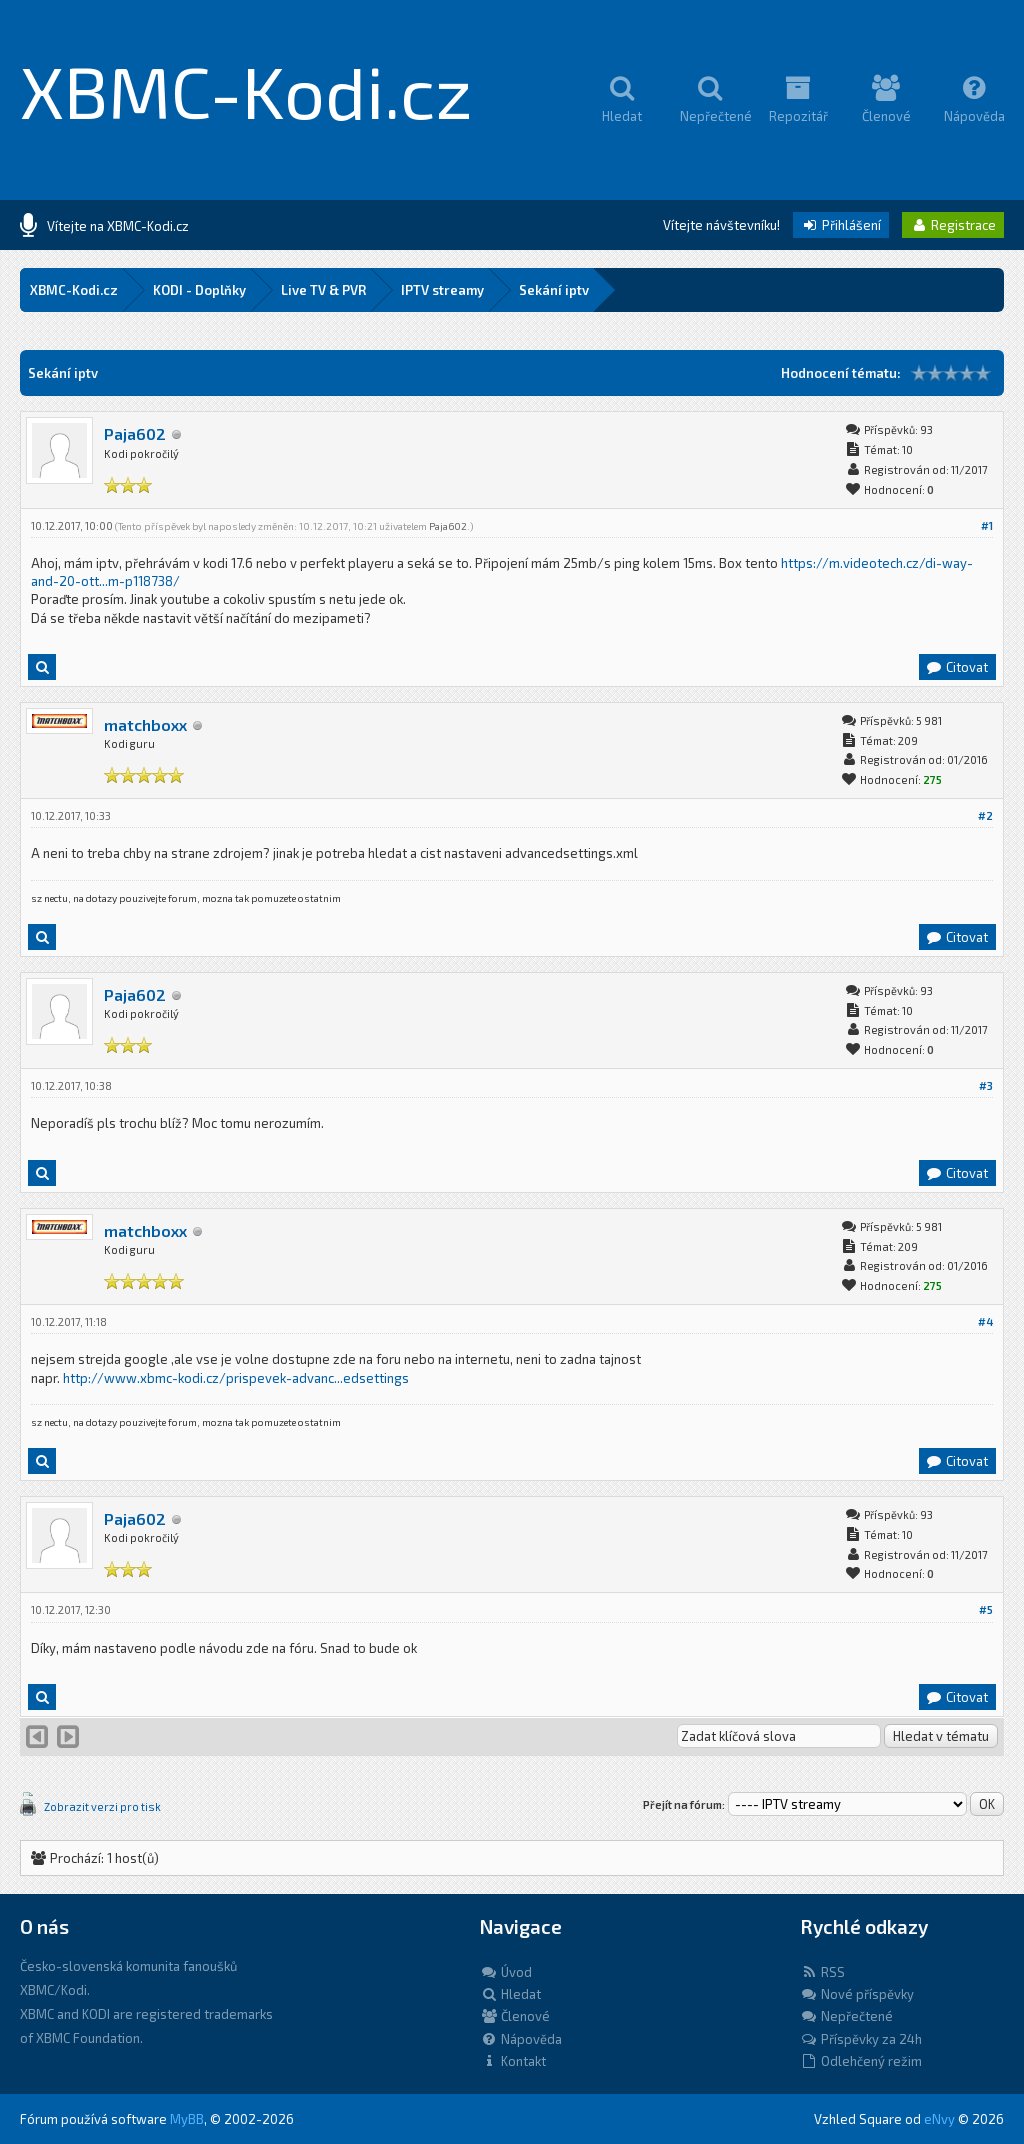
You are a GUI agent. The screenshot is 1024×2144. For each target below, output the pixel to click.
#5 (986, 1609)
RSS (822, 1972)
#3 (986, 1085)
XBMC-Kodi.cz (246, 90)
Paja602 (135, 433)
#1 (987, 525)
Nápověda (521, 2039)
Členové (515, 2016)
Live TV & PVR (323, 290)
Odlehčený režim (861, 2061)
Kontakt (513, 2061)
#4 (985, 1321)
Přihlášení (841, 225)
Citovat (956, 667)
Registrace (953, 225)
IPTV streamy (442, 290)
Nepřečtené (846, 2016)
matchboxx (145, 724)
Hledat (510, 1994)
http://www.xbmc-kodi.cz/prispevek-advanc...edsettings (236, 1378)
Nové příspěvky (857, 1994)
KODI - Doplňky (199, 290)
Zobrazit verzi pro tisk (102, 1806)
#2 (985, 815)
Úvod (506, 1972)
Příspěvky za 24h (861, 2039)
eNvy (939, 2119)
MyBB (187, 2119)
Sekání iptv (554, 290)
